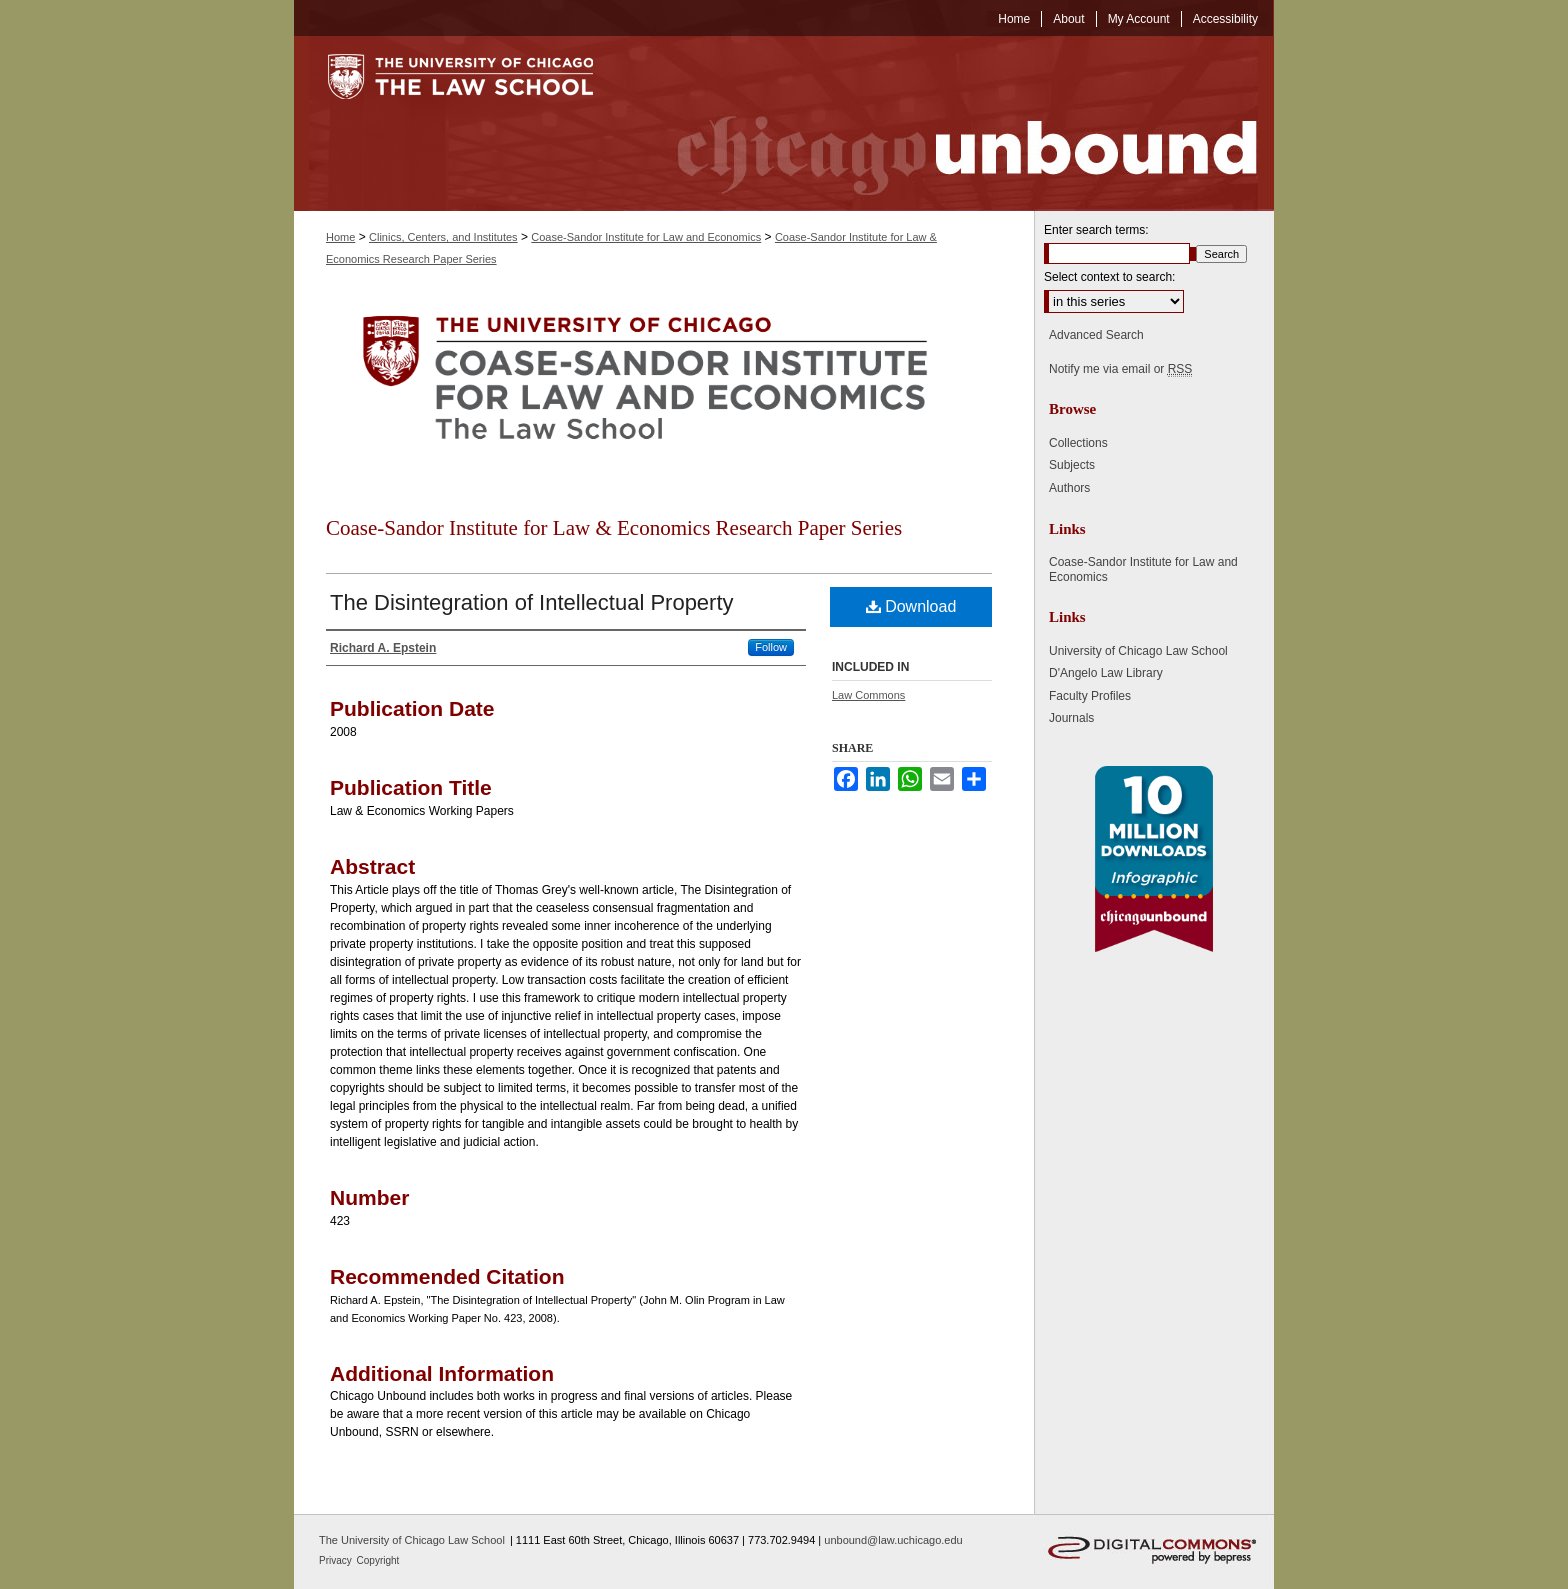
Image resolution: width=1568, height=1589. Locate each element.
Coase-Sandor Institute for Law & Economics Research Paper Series (614, 528)
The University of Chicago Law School (412, 1540)
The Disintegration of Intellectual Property (532, 602)
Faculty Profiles (1090, 696)
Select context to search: (1109, 277)
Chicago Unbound (949, 123)
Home (340, 237)
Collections (1078, 443)
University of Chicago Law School (1138, 651)
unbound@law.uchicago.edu (893, 1540)
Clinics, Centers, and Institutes (443, 237)
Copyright (378, 1560)
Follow (771, 647)
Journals (1071, 718)
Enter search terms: (1096, 230)
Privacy (337, 1560)
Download (911, 606)
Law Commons (868, 695)
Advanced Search (1096, 335)
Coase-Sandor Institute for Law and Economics (646, 237)
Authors (1069, 488)
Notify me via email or (1120, 369)
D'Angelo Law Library (1106, 673)
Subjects (1072, 465)
